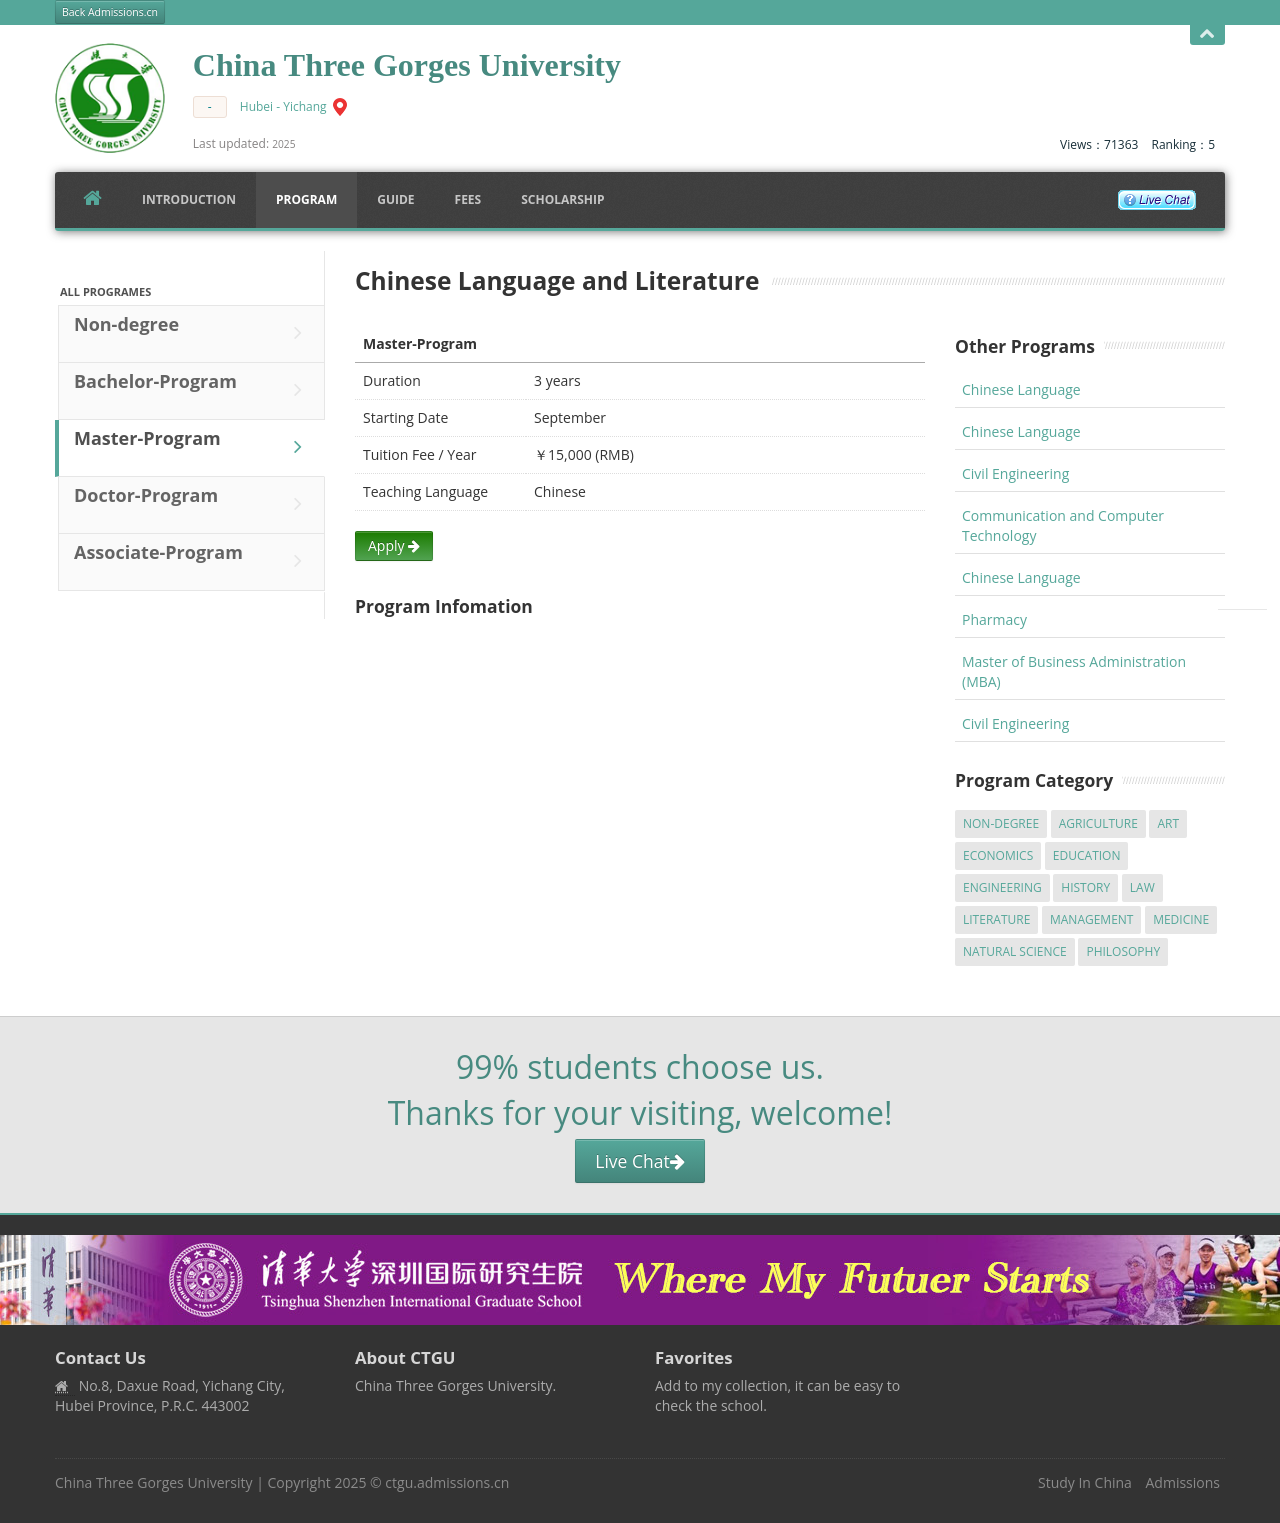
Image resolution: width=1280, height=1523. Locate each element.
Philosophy (1123, 951)
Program (306, 199)
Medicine (1181, 919)
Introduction (189, 199)
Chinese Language (1021, 389)
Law (1142, 887)
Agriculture (1098, 823)
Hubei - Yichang (283, 106)
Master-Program (193, 447)
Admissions (1183, 1482)
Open (1207, 34)
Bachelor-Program (193, 390)
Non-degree (193, 333)
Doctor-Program (193, 504)
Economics (998, 855)
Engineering (1002, 887)
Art (1168, 823)
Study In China (1085, 1482)
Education (1087, 855)
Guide (395, 199)
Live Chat (639, 1161)
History (1085, 887)
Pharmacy (994, 619)
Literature (996, 919)
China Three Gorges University (154, 1482)
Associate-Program (193, 561)
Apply (394, 545)
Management (1092, 919)
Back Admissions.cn (110, 12)
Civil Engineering (1015, 473)
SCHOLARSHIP (562, 199)
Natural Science (1015, 951)
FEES (468, 199)
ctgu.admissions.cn (447, 1482)
